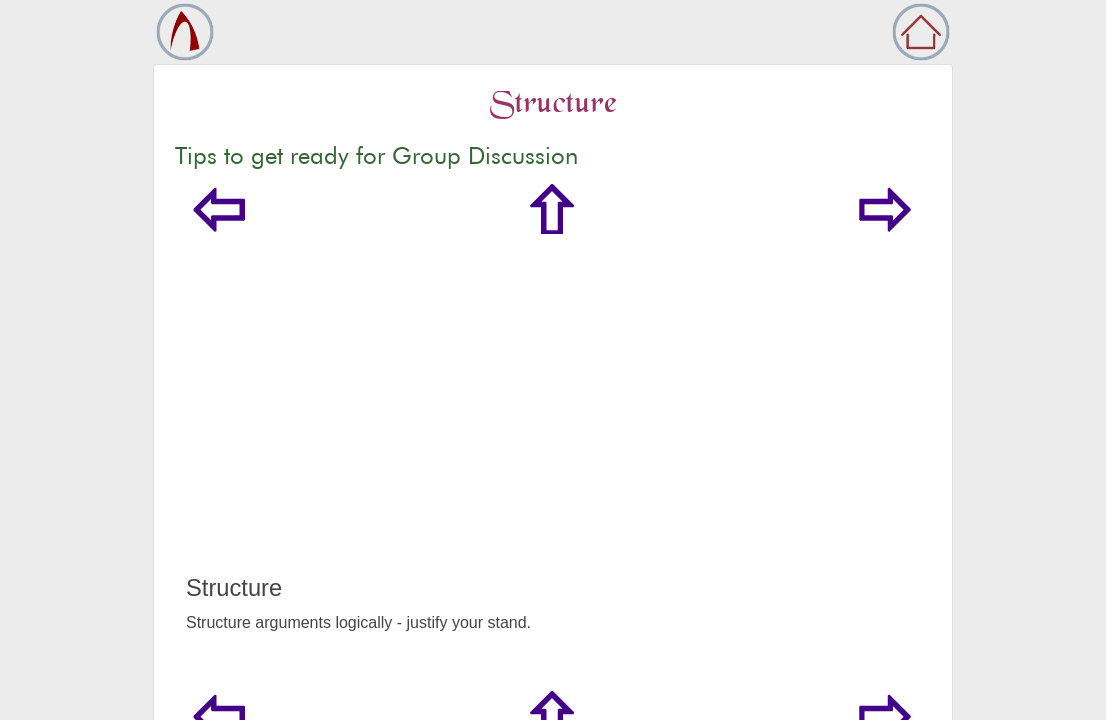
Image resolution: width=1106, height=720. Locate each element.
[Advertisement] (553, 424)
